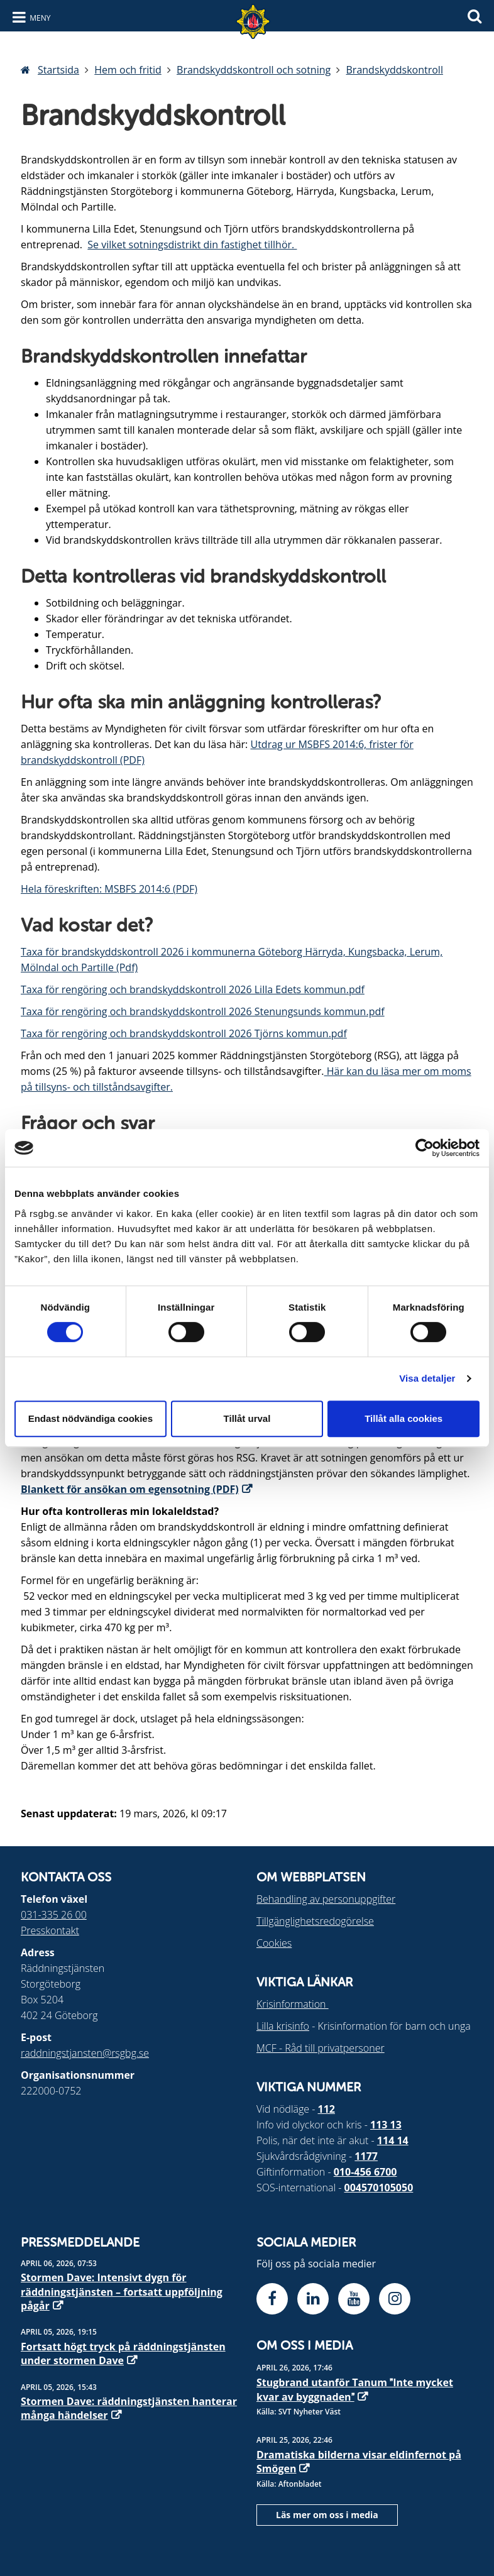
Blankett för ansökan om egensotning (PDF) (130, 1489)
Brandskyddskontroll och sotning (254, 70)
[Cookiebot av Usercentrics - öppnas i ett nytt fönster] (425, 1147)
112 (326, 2109)
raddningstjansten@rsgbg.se (85, 2053)
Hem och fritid (128, 70)
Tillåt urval (247, 1418)
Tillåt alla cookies (403, 1418)
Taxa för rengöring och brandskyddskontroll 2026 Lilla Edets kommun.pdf (193, 989)
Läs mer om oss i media (327, 2515)
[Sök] (474, 15)
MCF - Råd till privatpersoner (320, 2048)
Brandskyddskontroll (394, 70)
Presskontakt (50, 1930)
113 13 (386, 2125)
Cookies (274, 1943)
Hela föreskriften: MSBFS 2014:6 (95, 889)
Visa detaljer (427, 1378)
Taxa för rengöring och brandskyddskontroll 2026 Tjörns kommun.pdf (184, 1033)
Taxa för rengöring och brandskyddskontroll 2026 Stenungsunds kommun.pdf (203, 1011)
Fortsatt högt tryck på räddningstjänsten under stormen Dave (123, 2353)
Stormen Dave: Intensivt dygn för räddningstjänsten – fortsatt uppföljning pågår (121, 2292)
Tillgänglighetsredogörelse (315, 1921)
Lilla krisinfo (282, 2026)
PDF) (186, 889)
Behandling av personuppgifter (325, 1899)
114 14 (393, 2140)
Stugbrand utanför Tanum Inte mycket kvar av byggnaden (354, 2389)
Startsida (58, 70)
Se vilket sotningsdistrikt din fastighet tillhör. (192, 244)
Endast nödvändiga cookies (90, 1418)
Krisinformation (292, 2004)
